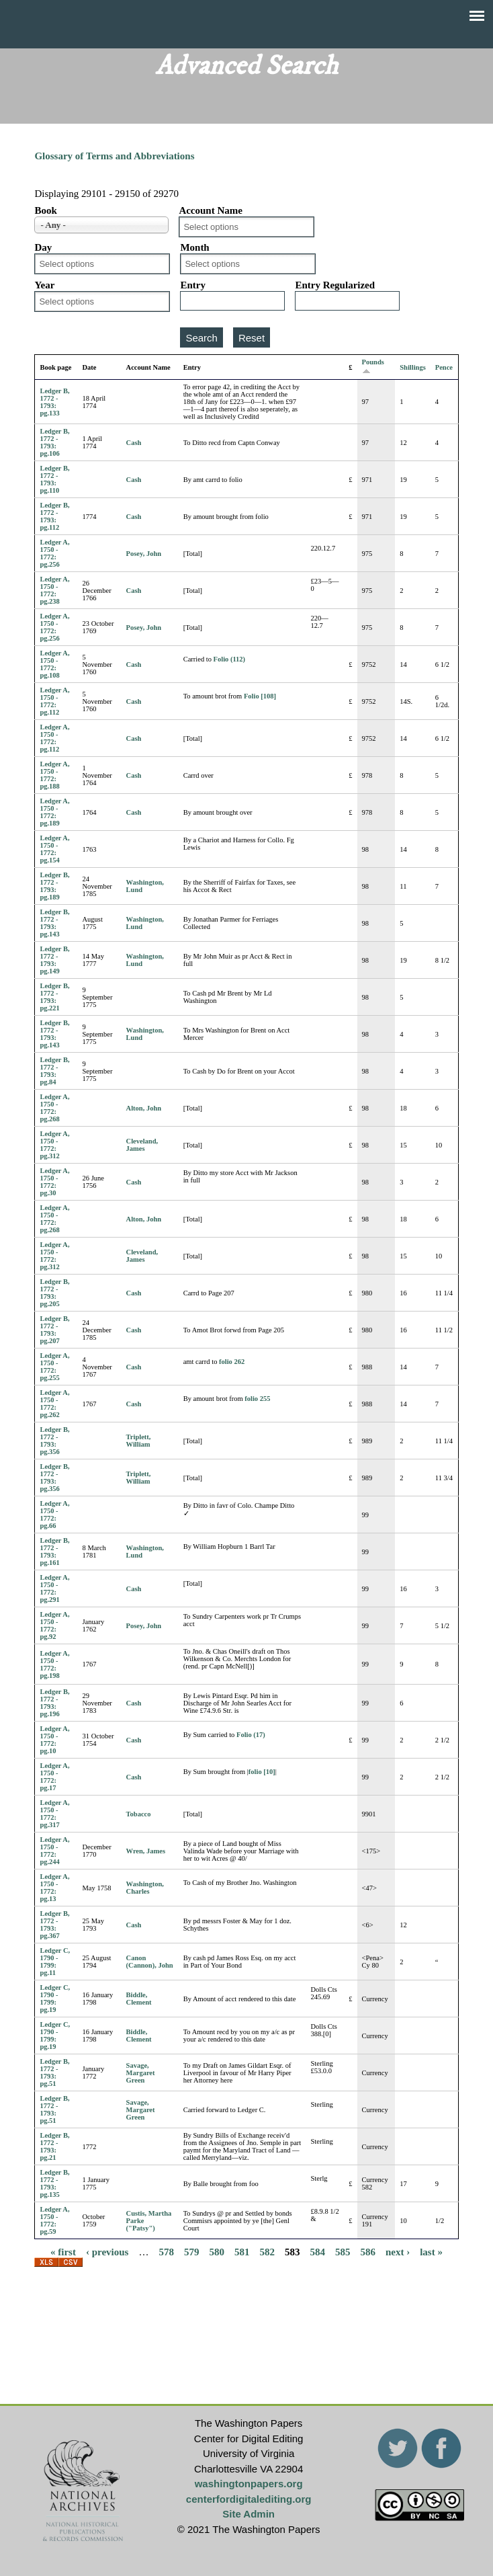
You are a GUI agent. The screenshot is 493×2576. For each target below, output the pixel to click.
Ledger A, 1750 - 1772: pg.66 (54, 1514)
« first (63, 2251)
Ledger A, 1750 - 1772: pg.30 (54, 1182)
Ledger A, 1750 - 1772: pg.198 (54, 1664)
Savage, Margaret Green (140, 2073)
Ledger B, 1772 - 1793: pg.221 (54, 997)
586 (367, 2251)
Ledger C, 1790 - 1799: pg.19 (55, 1998)
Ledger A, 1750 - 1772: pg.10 (54, 1740)
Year (44, 285)
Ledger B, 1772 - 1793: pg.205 (54, 1292)
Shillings (413, 367)
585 (343, 2251)
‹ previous (107, 2251)
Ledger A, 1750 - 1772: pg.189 (54, 812)
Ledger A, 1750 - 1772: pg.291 (54, 1588)
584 (317, 2251)
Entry (193, 285)
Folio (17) (250, 1734)
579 (191, 2251)
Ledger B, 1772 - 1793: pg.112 (54, 516)
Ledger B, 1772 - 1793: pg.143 (54, 923)
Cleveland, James (142, 1144)
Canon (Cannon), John (149, 1961)
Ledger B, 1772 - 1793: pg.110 (54, 479)
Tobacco (138, 1814)
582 (267, 2251)
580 (216, 2251)
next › (398, 2251)
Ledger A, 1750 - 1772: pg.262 (54, 1403)
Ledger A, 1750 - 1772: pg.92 (54, 1625)
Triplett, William (138, 1440)
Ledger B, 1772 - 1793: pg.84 (54, 1071)
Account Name (210, 210)
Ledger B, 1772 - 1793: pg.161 (54, 1551)
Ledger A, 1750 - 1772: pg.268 (54, 1108)
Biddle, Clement (139, 1998)
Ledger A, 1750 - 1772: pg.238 (54, 590)
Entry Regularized (335, 285)
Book (45, 210)
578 (166, 2251)
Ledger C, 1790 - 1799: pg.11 (55, 1961)
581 (242, 2251)
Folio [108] (260, 696)
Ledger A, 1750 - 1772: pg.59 (54, 2220)
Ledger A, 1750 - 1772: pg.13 (54, 1887)
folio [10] (262, 1771)
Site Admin (248, 2514)
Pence (444, 367)
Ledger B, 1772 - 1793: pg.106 (54, 442)
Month (194, 247)
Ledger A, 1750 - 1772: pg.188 (54, 775)
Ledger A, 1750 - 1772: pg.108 (54, 664)
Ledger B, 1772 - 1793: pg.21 (54, 2146)
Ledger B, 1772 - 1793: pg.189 (54, 886)
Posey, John (144, 553)
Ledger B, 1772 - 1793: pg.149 (54, 960)
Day (43, 247)
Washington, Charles (145, 1887)
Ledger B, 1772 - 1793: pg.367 (54, 1924)
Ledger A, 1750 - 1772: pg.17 (54, 1777)
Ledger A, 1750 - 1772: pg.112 (54, 701)
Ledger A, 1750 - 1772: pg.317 (54, 1813)
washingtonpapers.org (249, 2483)
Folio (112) (230, 659)
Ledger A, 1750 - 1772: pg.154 (54, 849)
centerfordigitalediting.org (249, 2499)
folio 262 (231, 1361)
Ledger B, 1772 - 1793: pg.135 (54, 2183)
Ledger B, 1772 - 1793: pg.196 (54, 1703)
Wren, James (146, 1851)
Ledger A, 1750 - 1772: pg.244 (54, 1850)
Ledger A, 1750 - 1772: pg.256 (54, 553)
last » (431, 2251)
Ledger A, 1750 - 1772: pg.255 (54, 1366)
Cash (134, 442)
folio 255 (257, 1398)
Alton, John (144, 1108)
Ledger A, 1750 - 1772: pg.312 (54, 1145)
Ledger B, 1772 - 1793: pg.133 (54, 402)
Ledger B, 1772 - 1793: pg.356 (54, 1440)
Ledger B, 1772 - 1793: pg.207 (54, 1329)
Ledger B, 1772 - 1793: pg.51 (54, 2072)
